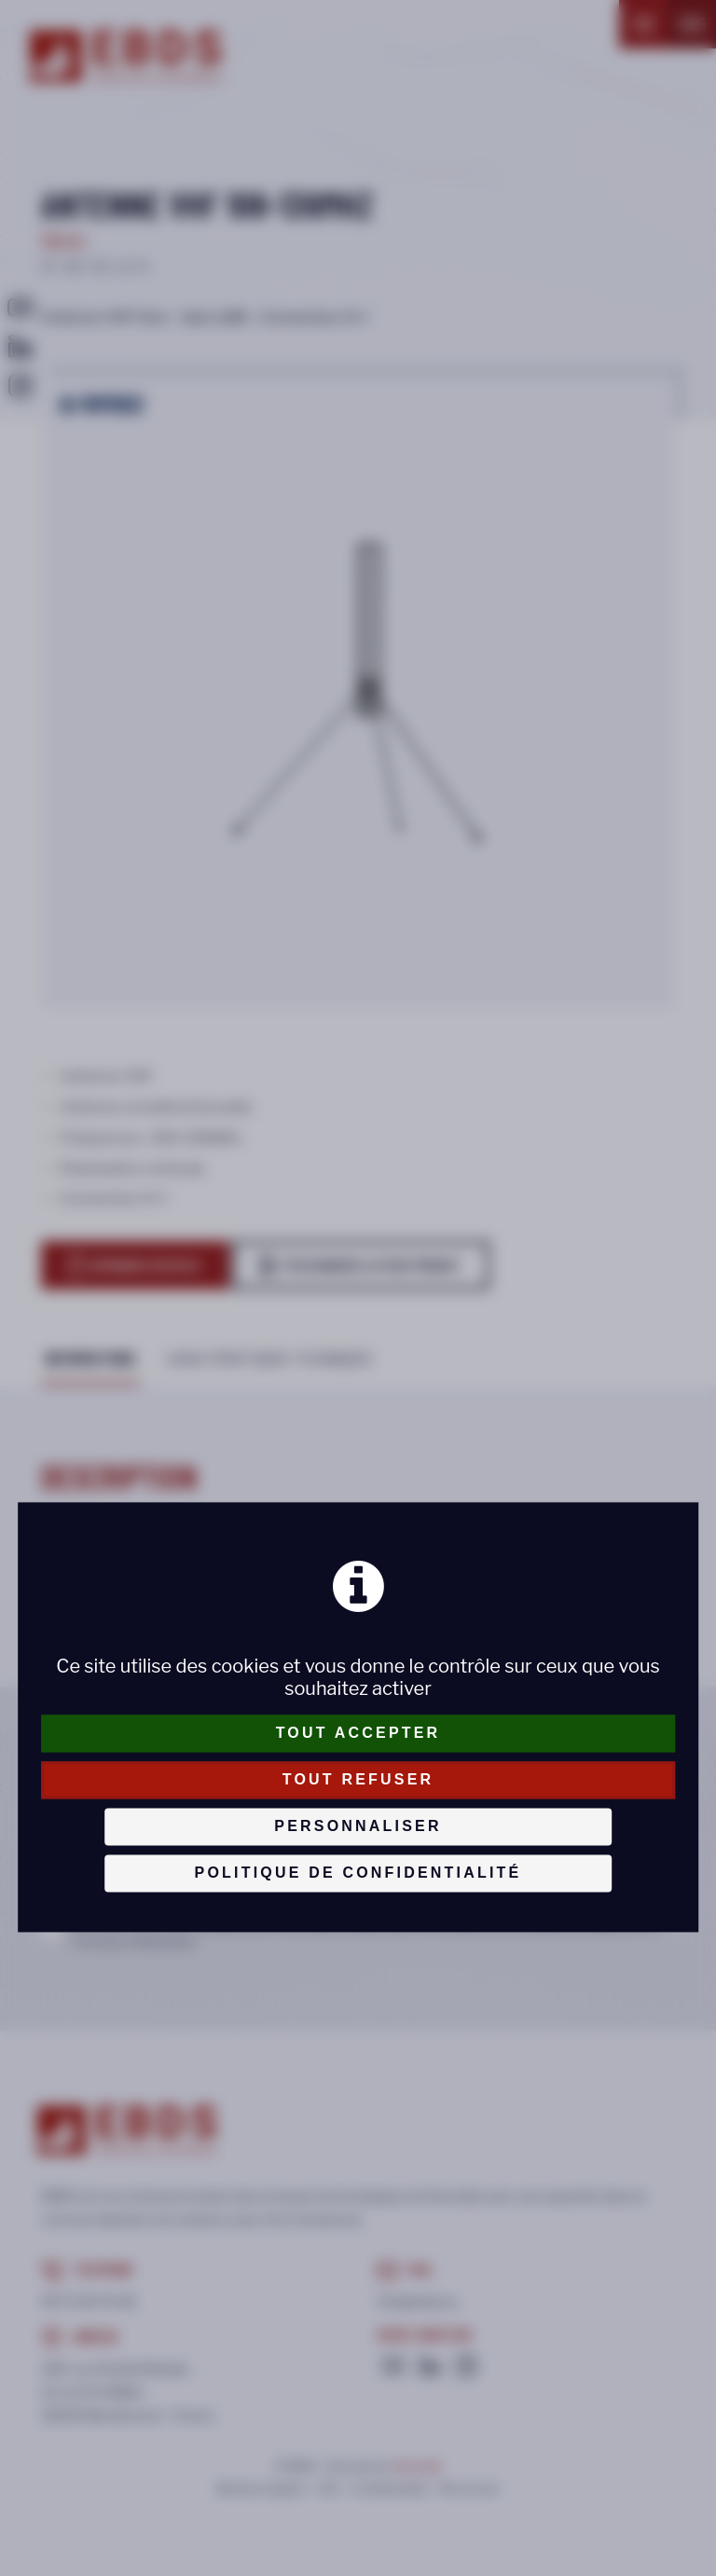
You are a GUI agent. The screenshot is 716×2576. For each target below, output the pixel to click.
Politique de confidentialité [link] (358, 1872)
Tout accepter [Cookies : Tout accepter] (358, 1733)
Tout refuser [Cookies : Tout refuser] (358, 1779)
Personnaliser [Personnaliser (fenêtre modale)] (357, 1826)
